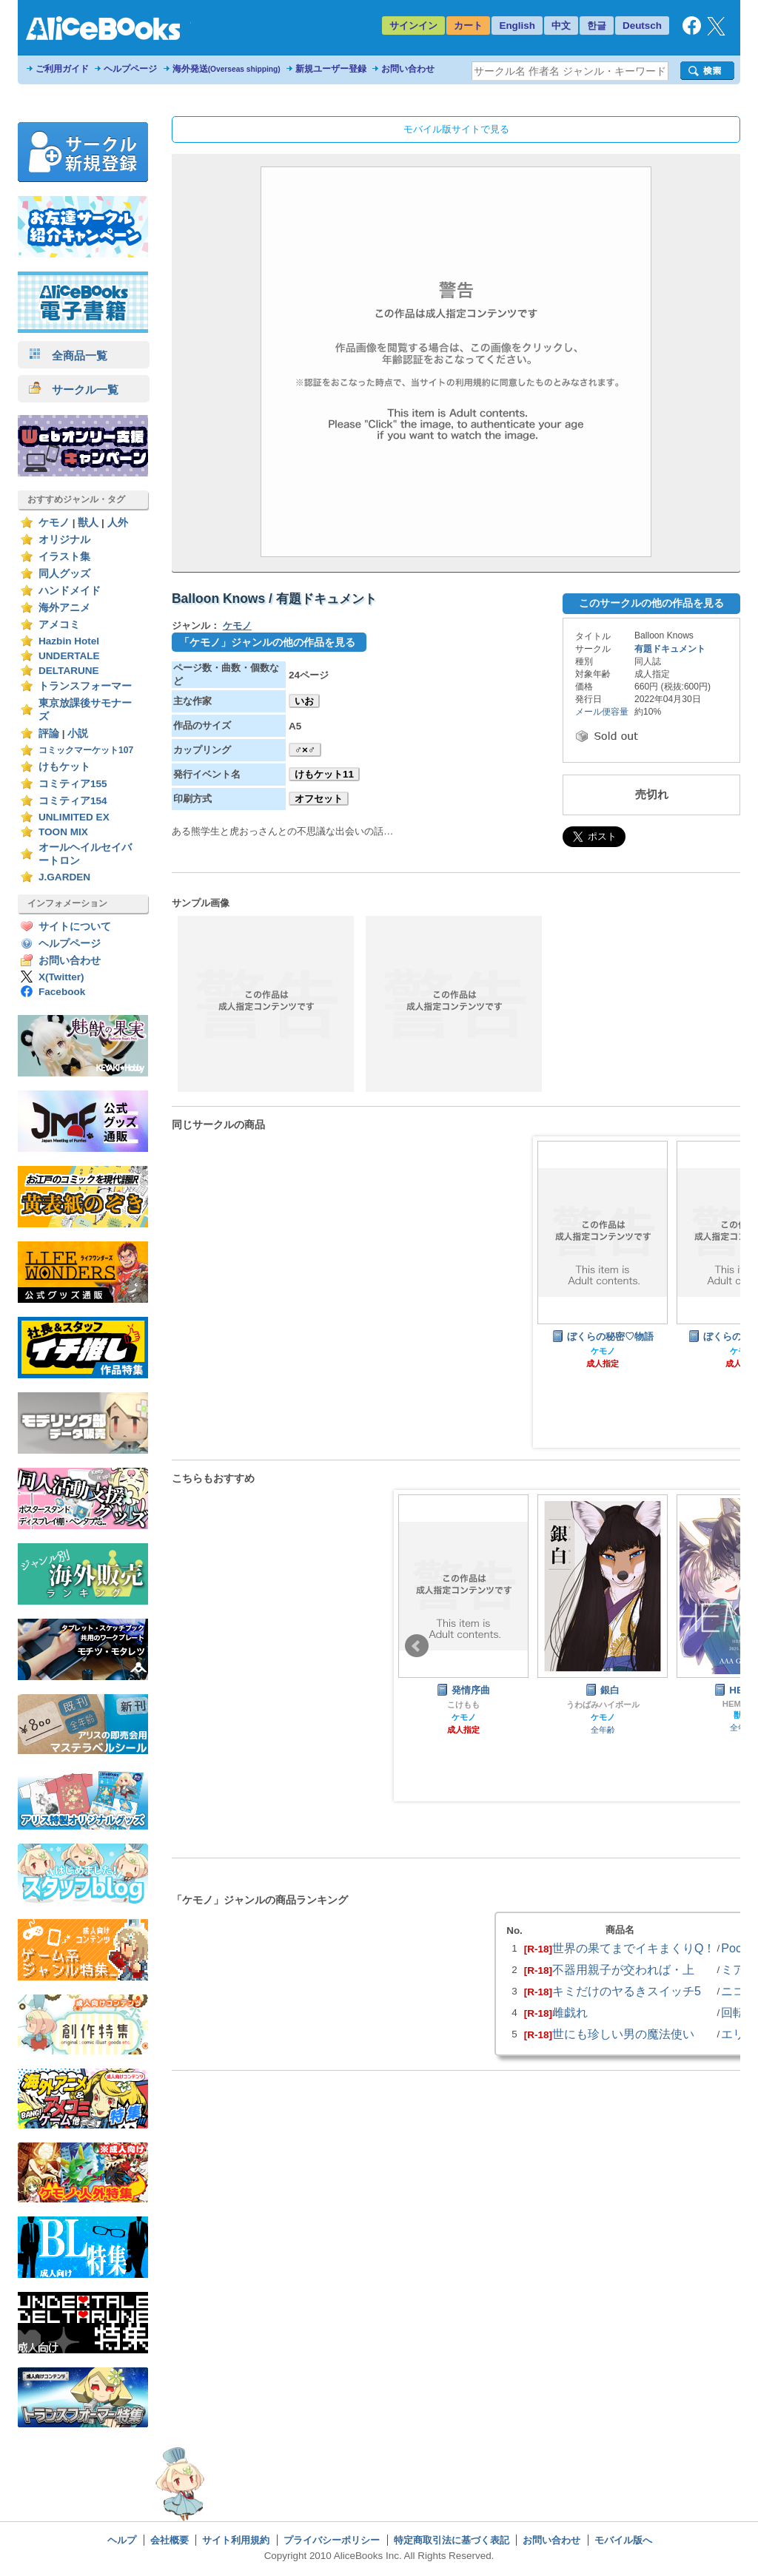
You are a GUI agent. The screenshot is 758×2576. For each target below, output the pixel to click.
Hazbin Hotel (68, 641)
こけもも (463, 1704)
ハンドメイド (69, 590)
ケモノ (54, 522)
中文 (561, 25)
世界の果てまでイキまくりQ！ (634, 1948)
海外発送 (226, 69)
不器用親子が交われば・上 (623, 1969)
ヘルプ (121, 2540)
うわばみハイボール (603, 1704)
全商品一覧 (68, 355)
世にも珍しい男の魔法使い (623, 2033)
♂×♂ (305, 749)
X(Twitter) (61, 976)
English (517, 25)
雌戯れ (570, 2012)
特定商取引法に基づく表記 (451, 2540)
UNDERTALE (69, 655)
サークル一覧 (73, 389)
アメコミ (59, 624)
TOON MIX (63, 831)
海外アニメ (64, 607)
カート (468, 25)
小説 (77, 733)
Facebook (61, 991)
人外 (117, 522)
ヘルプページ (130, 69)
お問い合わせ (408, 69)
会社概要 (169, 2540)
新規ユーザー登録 (330, 69)
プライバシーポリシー (332, 2540)
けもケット (64, 766)
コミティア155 (72, 783)
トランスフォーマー (85, 686)
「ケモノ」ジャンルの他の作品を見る (267, 642)
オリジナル (64, 539)
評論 (48, 733)
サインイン (413, 25)
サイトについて (74, 926)
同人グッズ (64, 573)
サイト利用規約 (235, 2540)
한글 (596, 25)
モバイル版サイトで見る (456, 129)
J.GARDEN (64, 877)
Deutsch (642, 25)
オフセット (319, 798)
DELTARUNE (68, 670)
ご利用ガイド (62, 69)
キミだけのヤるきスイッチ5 (626, 1990)
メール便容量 (601, 712)
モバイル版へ (623, 2540)
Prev (417, 1646)
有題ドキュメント (669, 649)
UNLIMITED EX (74, 817)
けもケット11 (324, 774)
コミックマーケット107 (85, 750)
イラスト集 (64, 556)
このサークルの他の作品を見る (651, 603)
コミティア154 (72, 800)
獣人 (88, 522)
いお (304, 701)
